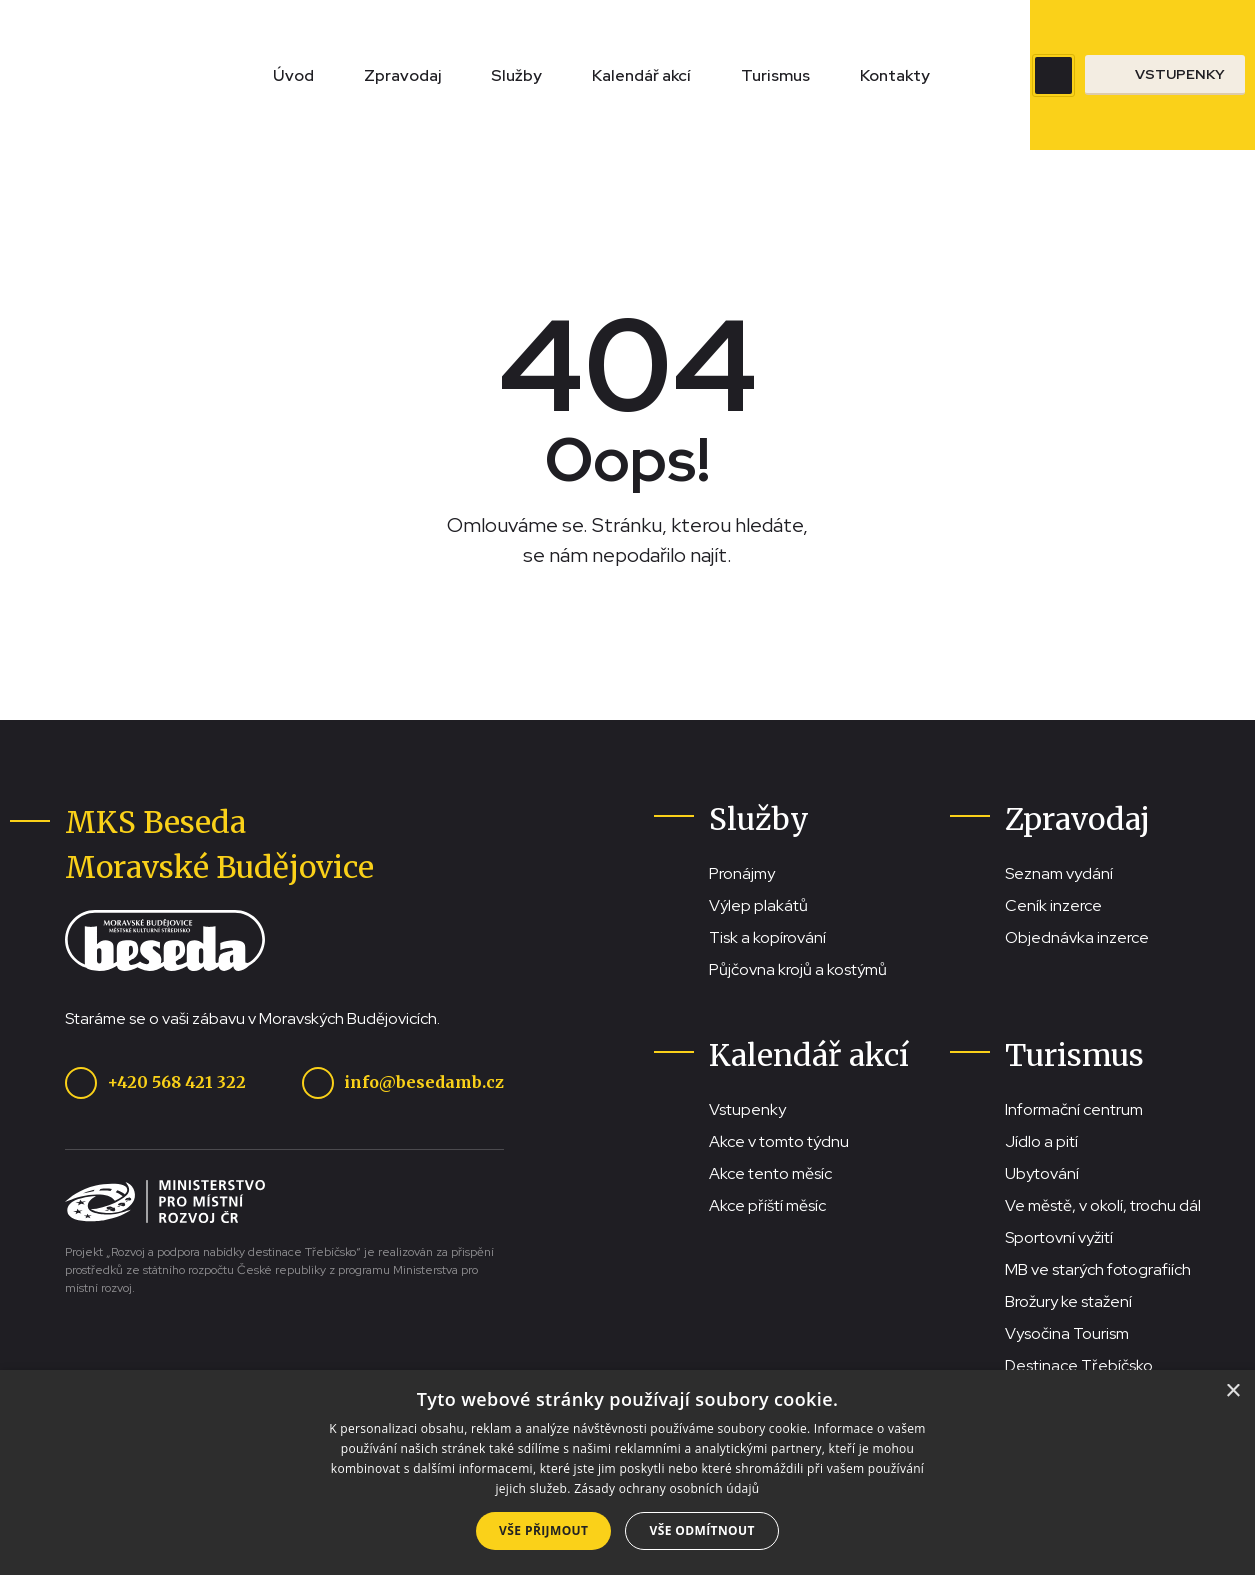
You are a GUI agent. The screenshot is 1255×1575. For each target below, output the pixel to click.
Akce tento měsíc (770, 1173)
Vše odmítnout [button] (701, 1530)
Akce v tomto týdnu (779, 1141)
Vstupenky (747, 1109)
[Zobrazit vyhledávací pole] (1053, 75)
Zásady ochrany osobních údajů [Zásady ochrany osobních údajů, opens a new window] (666, 1488)
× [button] (1232, 1391)
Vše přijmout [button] (543, 1530)
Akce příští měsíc (767, 1205)
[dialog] (627, 1472)
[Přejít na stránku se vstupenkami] (1165, 75)
